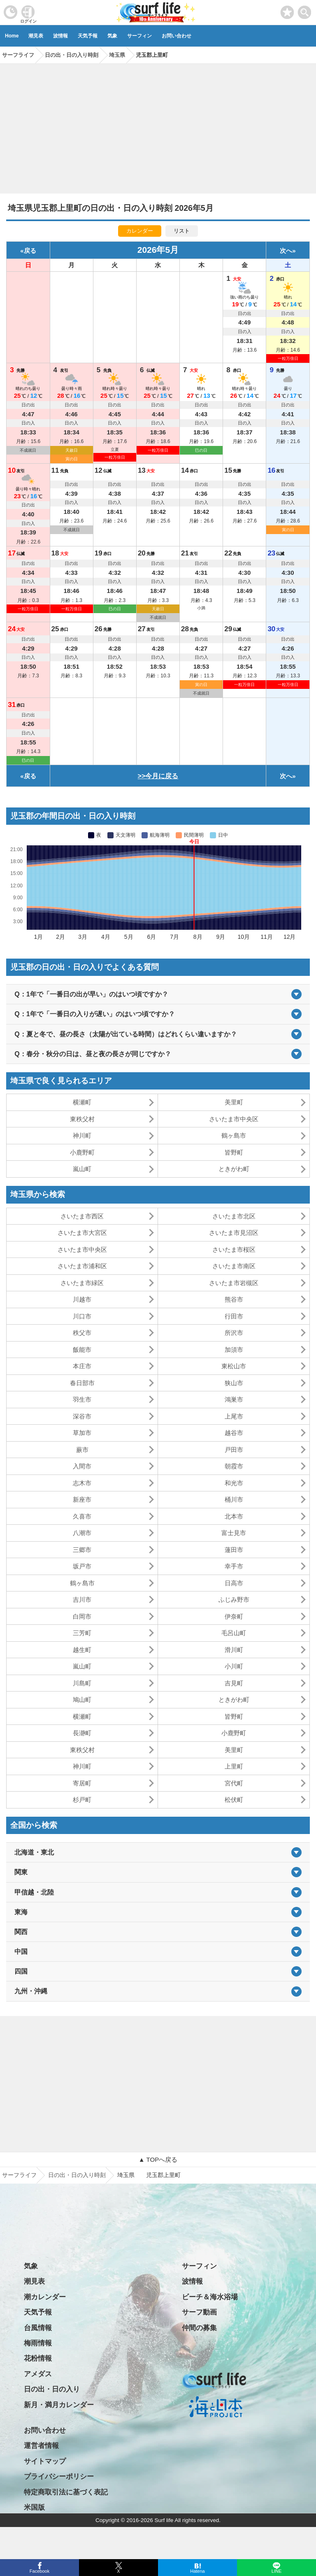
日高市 (234, 1583)
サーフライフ (19, 2175)
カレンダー (139, 231)
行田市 (234, 1316)
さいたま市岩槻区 (233, 1282)
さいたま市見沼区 (233, 1232)
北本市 (234, 1516)
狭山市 (234, 1382)
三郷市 (82, 1549)
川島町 (82, 1683)
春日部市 (82, 1382)
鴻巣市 (234, 1399)
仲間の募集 (199, 2328)
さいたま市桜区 (234, 1249)
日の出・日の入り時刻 (77, 2175)
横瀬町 (82, 1102)
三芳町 (82, 1632)
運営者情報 (41, 2446)
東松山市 (233, 1366)
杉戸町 (82, 1799)
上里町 (234, 1766)
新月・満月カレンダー (59, 2405)
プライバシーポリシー (59, 2476)
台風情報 (38, 2328)
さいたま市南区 (234, 1265)
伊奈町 (234, 1616)
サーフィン (139, 36)
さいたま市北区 (234, 1216)
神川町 (82, 1135)
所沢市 (234, 1332)
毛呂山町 (233, 1632)
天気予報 (88, 36)
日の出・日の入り (52, 2389)
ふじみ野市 (233, 1599)
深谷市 (82, 1416)
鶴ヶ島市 (233, 1135)
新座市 (82, 1499)
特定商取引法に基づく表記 (66, 2492)
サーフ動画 (199, 2312)
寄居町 (82, 1783)
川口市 (82, 1316)
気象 (112, 36)
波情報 (60, 36)
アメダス (38, 2374)
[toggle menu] (304, 10)
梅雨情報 (38, 2343)
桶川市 (234, 1499)
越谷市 (234, 1432)
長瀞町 (82, 1732)
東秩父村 (82, 1118)
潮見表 (35, 36)
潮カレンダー (45, 2297)
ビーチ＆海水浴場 (210, 2297)
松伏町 (234, 1799)
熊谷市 (234, 1299)
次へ (286, 250)
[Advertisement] (158, 125)
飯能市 (82, 1349)
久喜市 (82, 1516)
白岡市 (82, 1616)
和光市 (234, 1482)
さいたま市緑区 (82, 1282)
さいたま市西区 (82, 1216)
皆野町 (234, 1152)
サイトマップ (45, 2461)
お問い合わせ (176, 36)
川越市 (82, 1299)
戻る (30, 250)
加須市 (234, 1349)
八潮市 (82, 1532)
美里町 (234, 1102)
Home (12, 36)
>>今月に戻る (158, 775)
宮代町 (234, 1783)
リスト (182, 231)
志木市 (82, 1482)
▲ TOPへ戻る (158, 2159)
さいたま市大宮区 (82, 1232)
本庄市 (82, 1366)
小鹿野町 (82, 1152)
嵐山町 (82, 1168)
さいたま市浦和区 (82, 1265)
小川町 (234, 1666)
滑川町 (234, 1649)
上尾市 (234, 1416)
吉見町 (234, 1683)
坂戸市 (82, 1566)
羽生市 (82, 1399)
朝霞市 (234, 1466)
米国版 (34, 2507)
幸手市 (234, 1566)
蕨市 (82, 1449)
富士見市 (233, 1532)
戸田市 (234, 1449)
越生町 (82, 1649)
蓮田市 (234, 1549)
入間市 (82, 1466)
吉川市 (82, 1599)
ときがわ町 (233, 1168)
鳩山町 (82, 1699)
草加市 (82, 1432)
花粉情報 (38, 2358)
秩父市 (82, 1332)
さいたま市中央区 (233, 1118)
